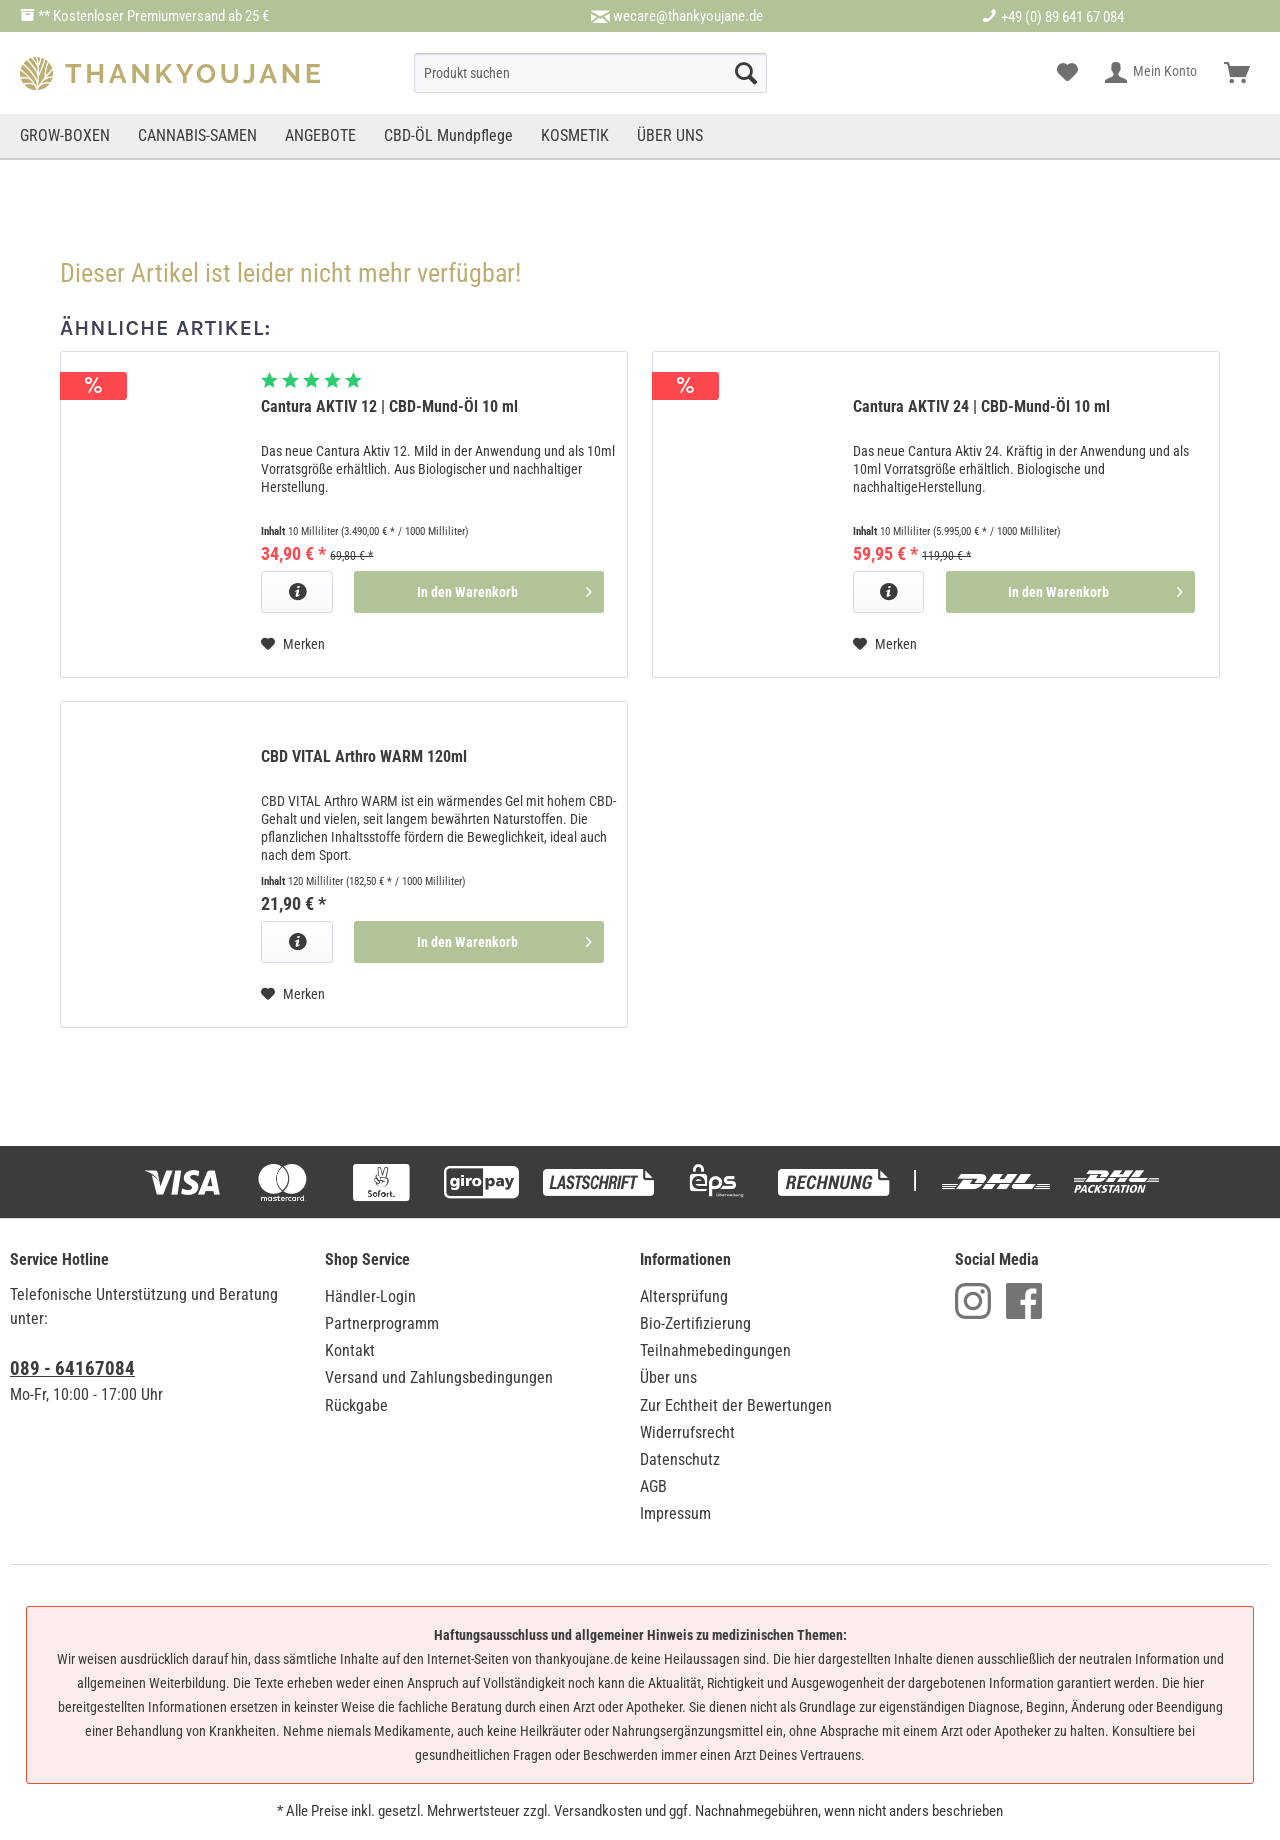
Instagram (973, 1301)
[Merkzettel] (1067, 73)
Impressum (675, 1513)
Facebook (1024, 1301)
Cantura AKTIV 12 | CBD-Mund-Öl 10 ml (389, 406)
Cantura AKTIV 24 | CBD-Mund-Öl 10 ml (981, 406)
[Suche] (590, 73)
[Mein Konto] (1152, 73)
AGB (653, 1486)
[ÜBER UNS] (670, 136)
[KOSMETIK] (575, 136)
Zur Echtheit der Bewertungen (736, 1405)
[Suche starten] (746, 73)
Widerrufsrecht (687, 1432)
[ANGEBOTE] (320, 136)
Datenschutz (680, 1459)
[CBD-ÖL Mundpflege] (448, 136)
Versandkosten (598, 1811)
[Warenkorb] (1237, 73)
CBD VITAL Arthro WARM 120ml (364, 756)
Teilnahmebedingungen (715, 1350)
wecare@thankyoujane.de (688, 16)
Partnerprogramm (382, 1323)
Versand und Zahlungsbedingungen (439, 1377)
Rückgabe (356, 1405)
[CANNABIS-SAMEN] (197, 136)
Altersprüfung (684, 1296)
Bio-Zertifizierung (695, 1323)
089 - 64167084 (72, 1368)
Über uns (668, 1377)
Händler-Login (370, 1296)
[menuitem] (590, 73)
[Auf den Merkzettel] (293, 644)
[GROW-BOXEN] (67, 136)
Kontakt (350, 1350)
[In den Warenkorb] (478, 592)
